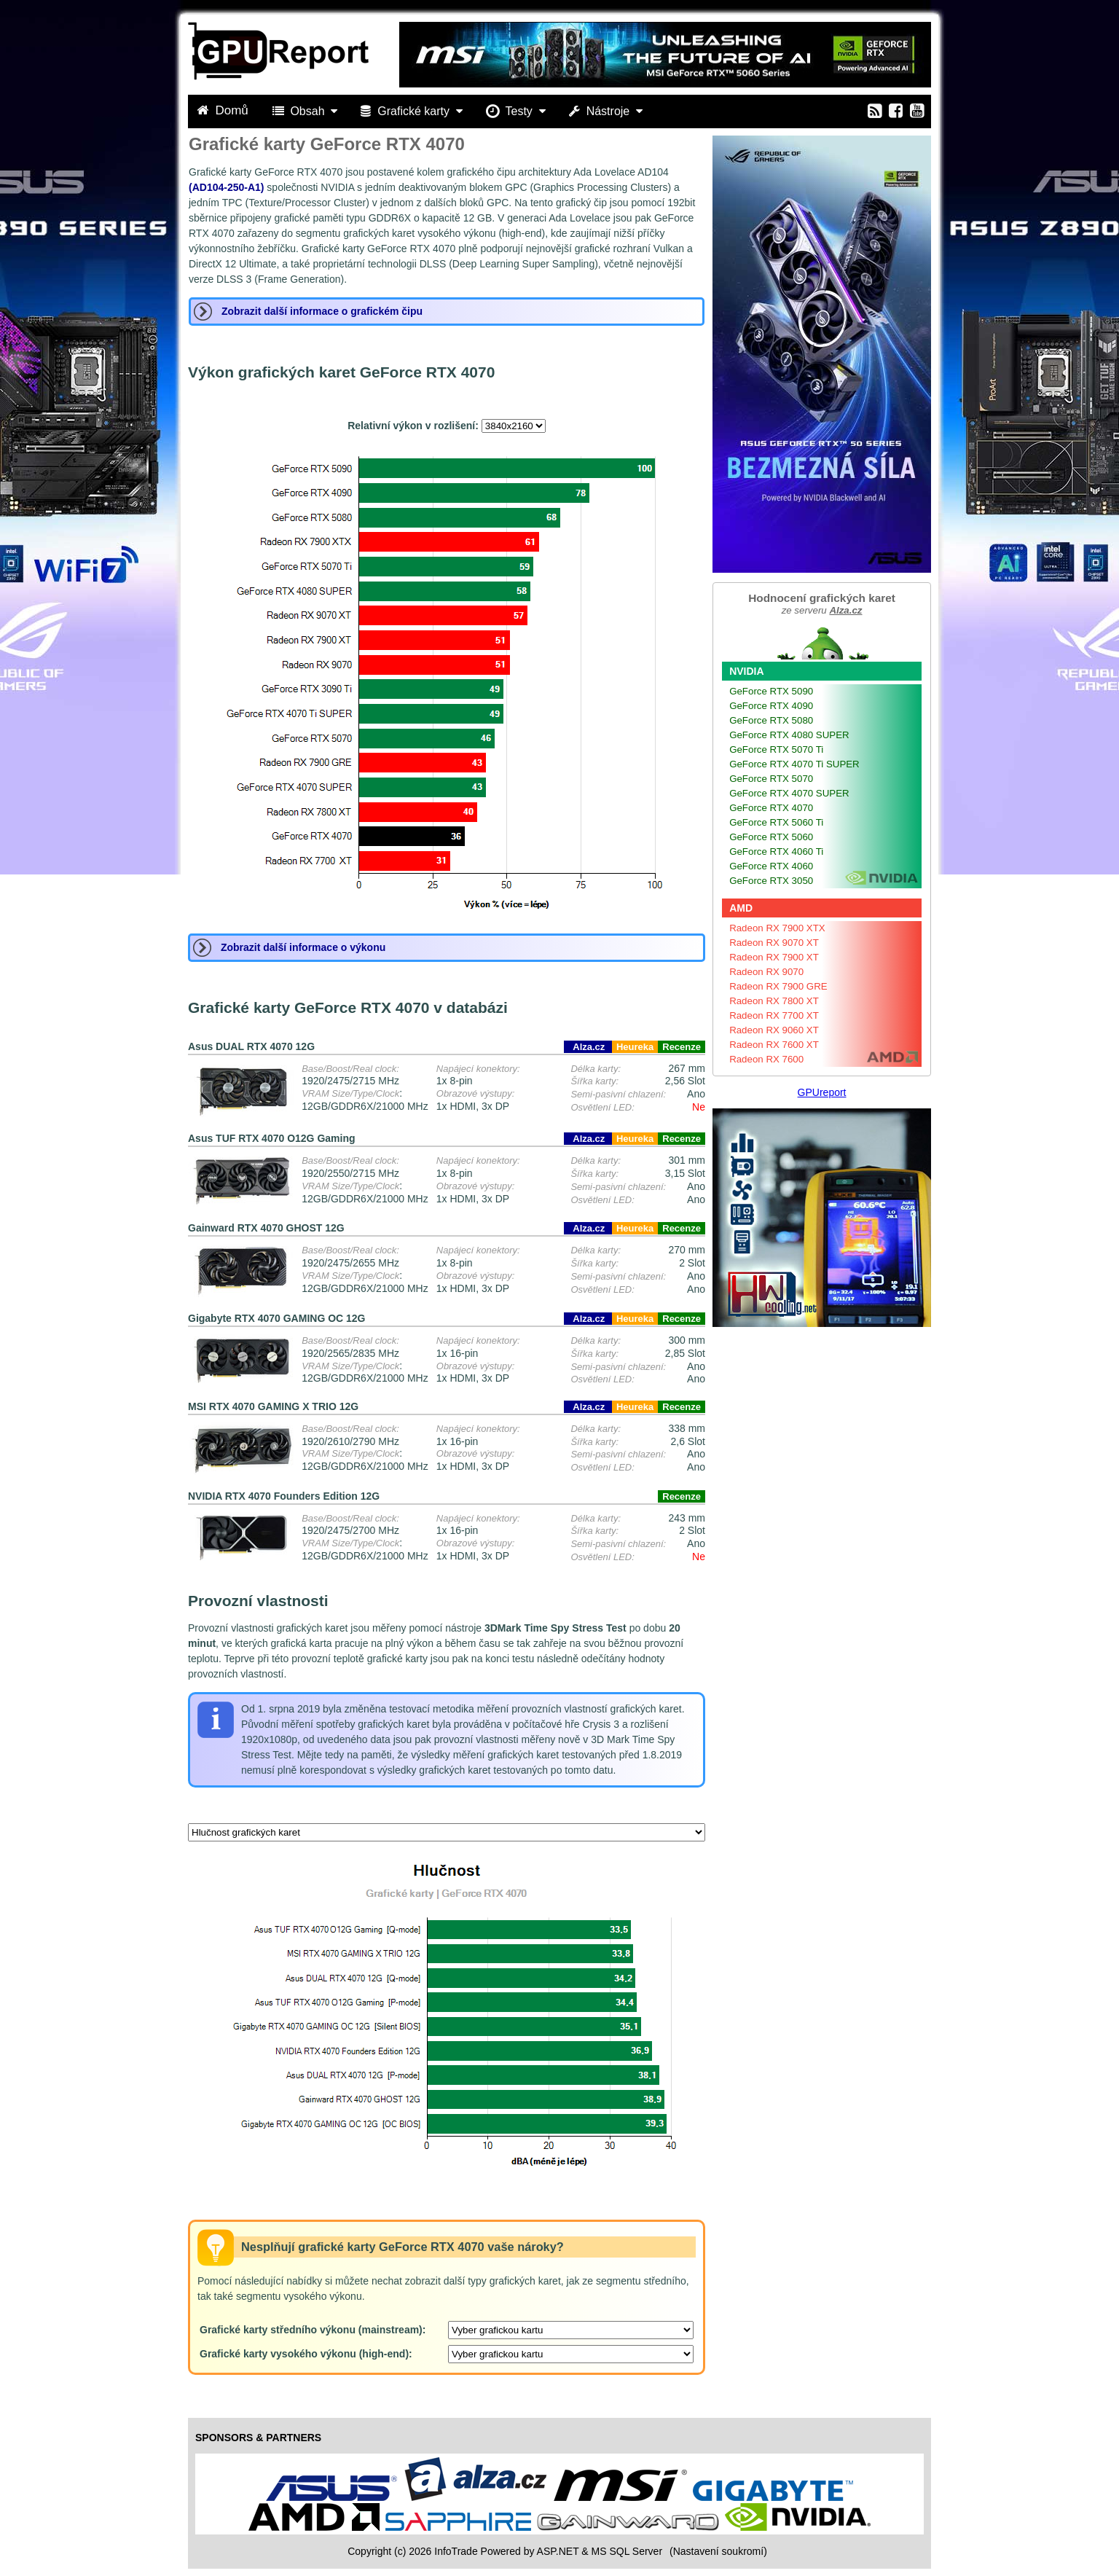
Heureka (634, 1046)
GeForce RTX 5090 (771, 691)
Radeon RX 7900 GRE (778, 986)
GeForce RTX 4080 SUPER (789, 734)
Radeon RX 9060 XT (774, 1030)
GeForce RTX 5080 (771, 720)
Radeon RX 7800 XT (774, 1000)
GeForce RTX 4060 (771, 866)
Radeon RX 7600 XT (774, 1044)
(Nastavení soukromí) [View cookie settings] (718, 2551)
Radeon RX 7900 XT (774, 957)
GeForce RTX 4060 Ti (776, 851)
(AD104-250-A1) (226, 187)
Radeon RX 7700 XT (774, 1015)
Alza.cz (588, 1046)
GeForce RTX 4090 (771, 705)
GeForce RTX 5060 (771, 836)
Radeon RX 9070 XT (774, 942)
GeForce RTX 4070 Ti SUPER (794, 764)
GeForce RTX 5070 (771, 778)
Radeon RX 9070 (766, 971)
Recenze (681, 1046)
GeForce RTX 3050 (771, 880)
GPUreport (822, 1092)
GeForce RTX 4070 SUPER (789, 793)
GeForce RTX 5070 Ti (776, 749)
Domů (224, 110)
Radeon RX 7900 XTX (777, 928)
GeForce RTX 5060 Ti (776, 822)
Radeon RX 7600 (766, 1059)
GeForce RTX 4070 (771, 807)
